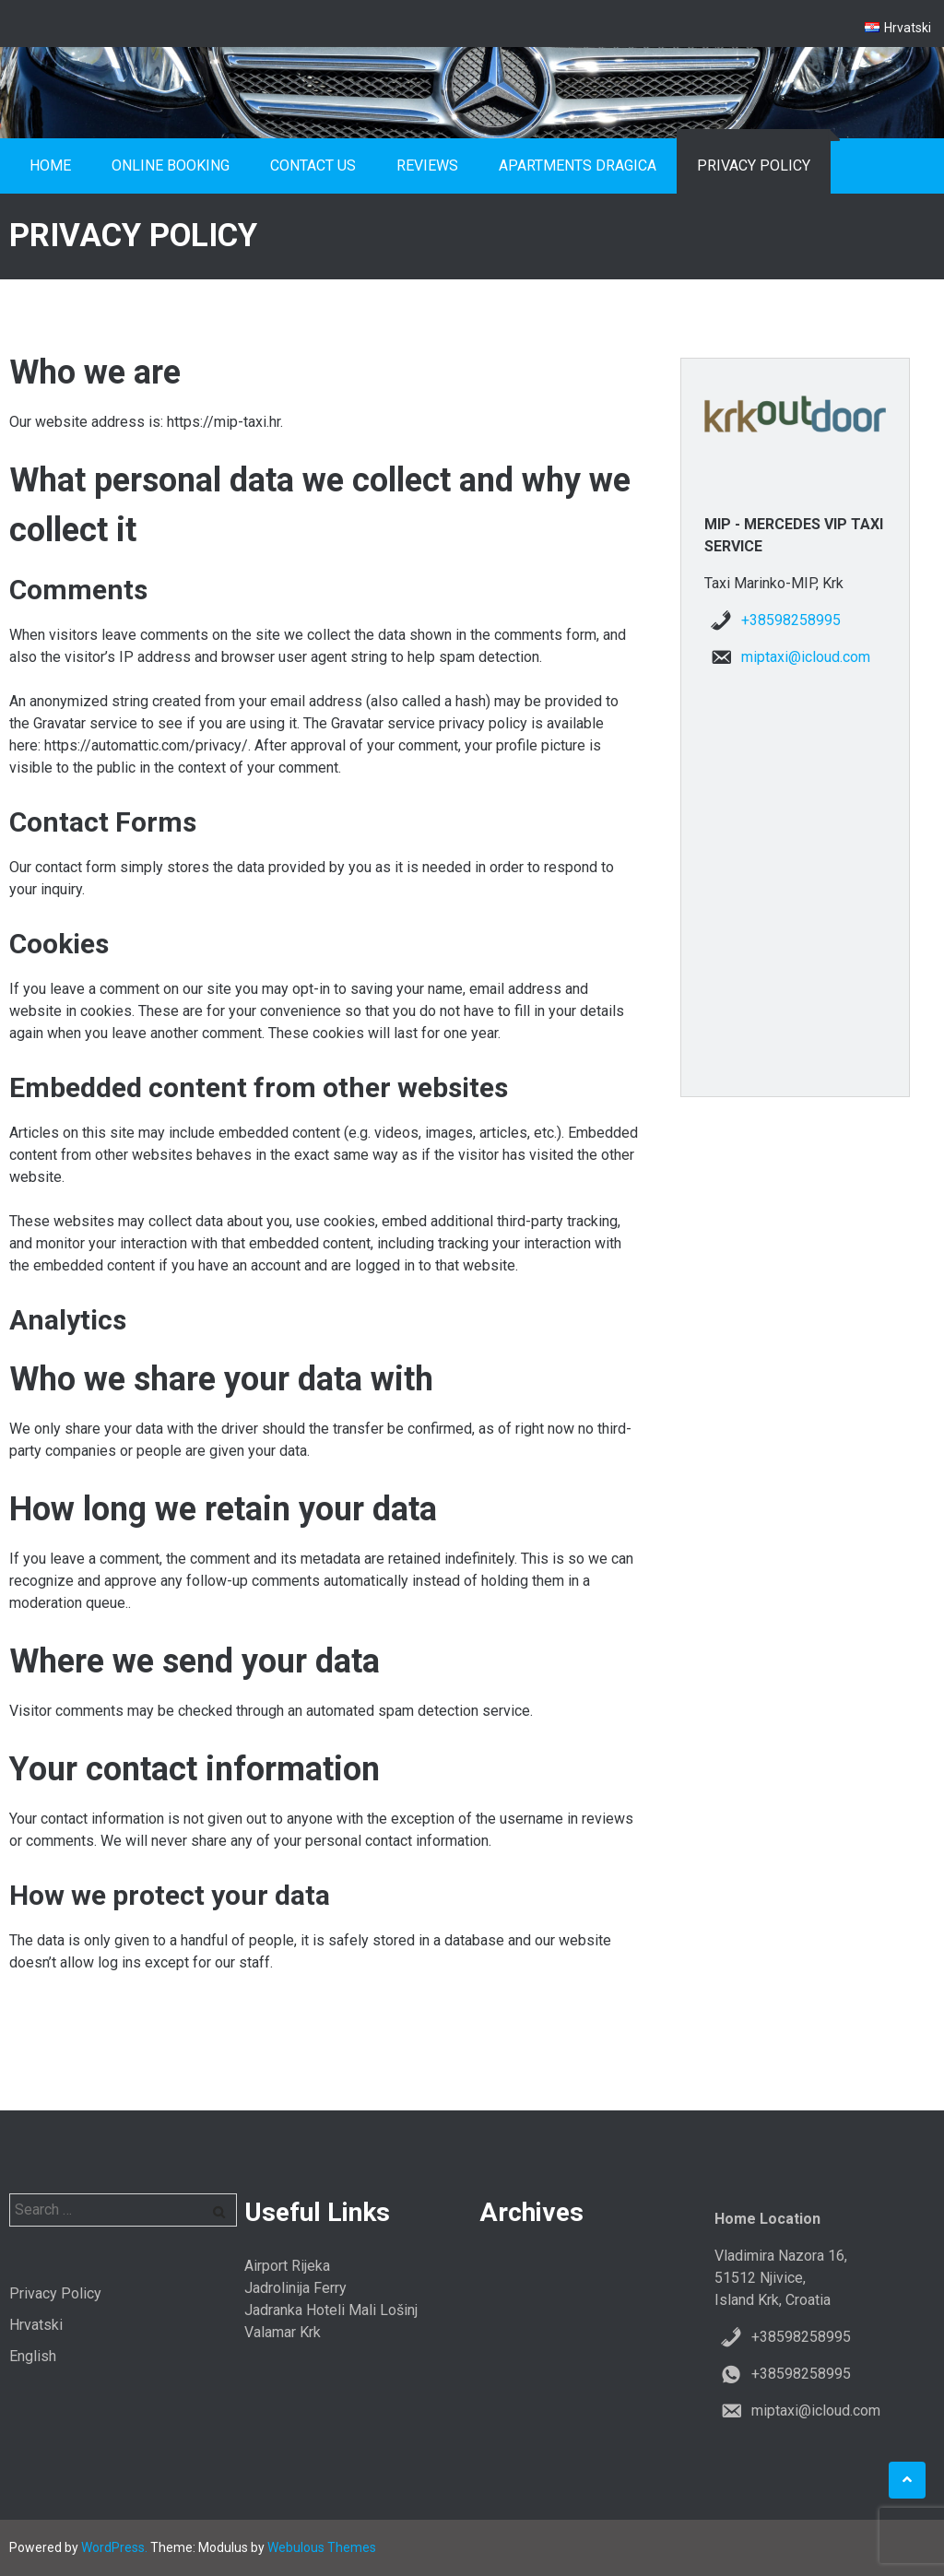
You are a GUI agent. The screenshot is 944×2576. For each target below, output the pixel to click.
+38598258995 (791, 620)
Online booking (171, 165)
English (32, 2356)
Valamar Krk (282, 2332)
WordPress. (114, 2547)
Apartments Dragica (577, 165)
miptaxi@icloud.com (805, 657)
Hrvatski (36, 2325)
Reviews (427, 165)
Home (50, 165)
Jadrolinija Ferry (295, 2288)
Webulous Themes (321, 2547)
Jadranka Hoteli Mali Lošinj (331, 2310)
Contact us (313, 165)
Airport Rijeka (287, 2266)
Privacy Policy (753, 165)
